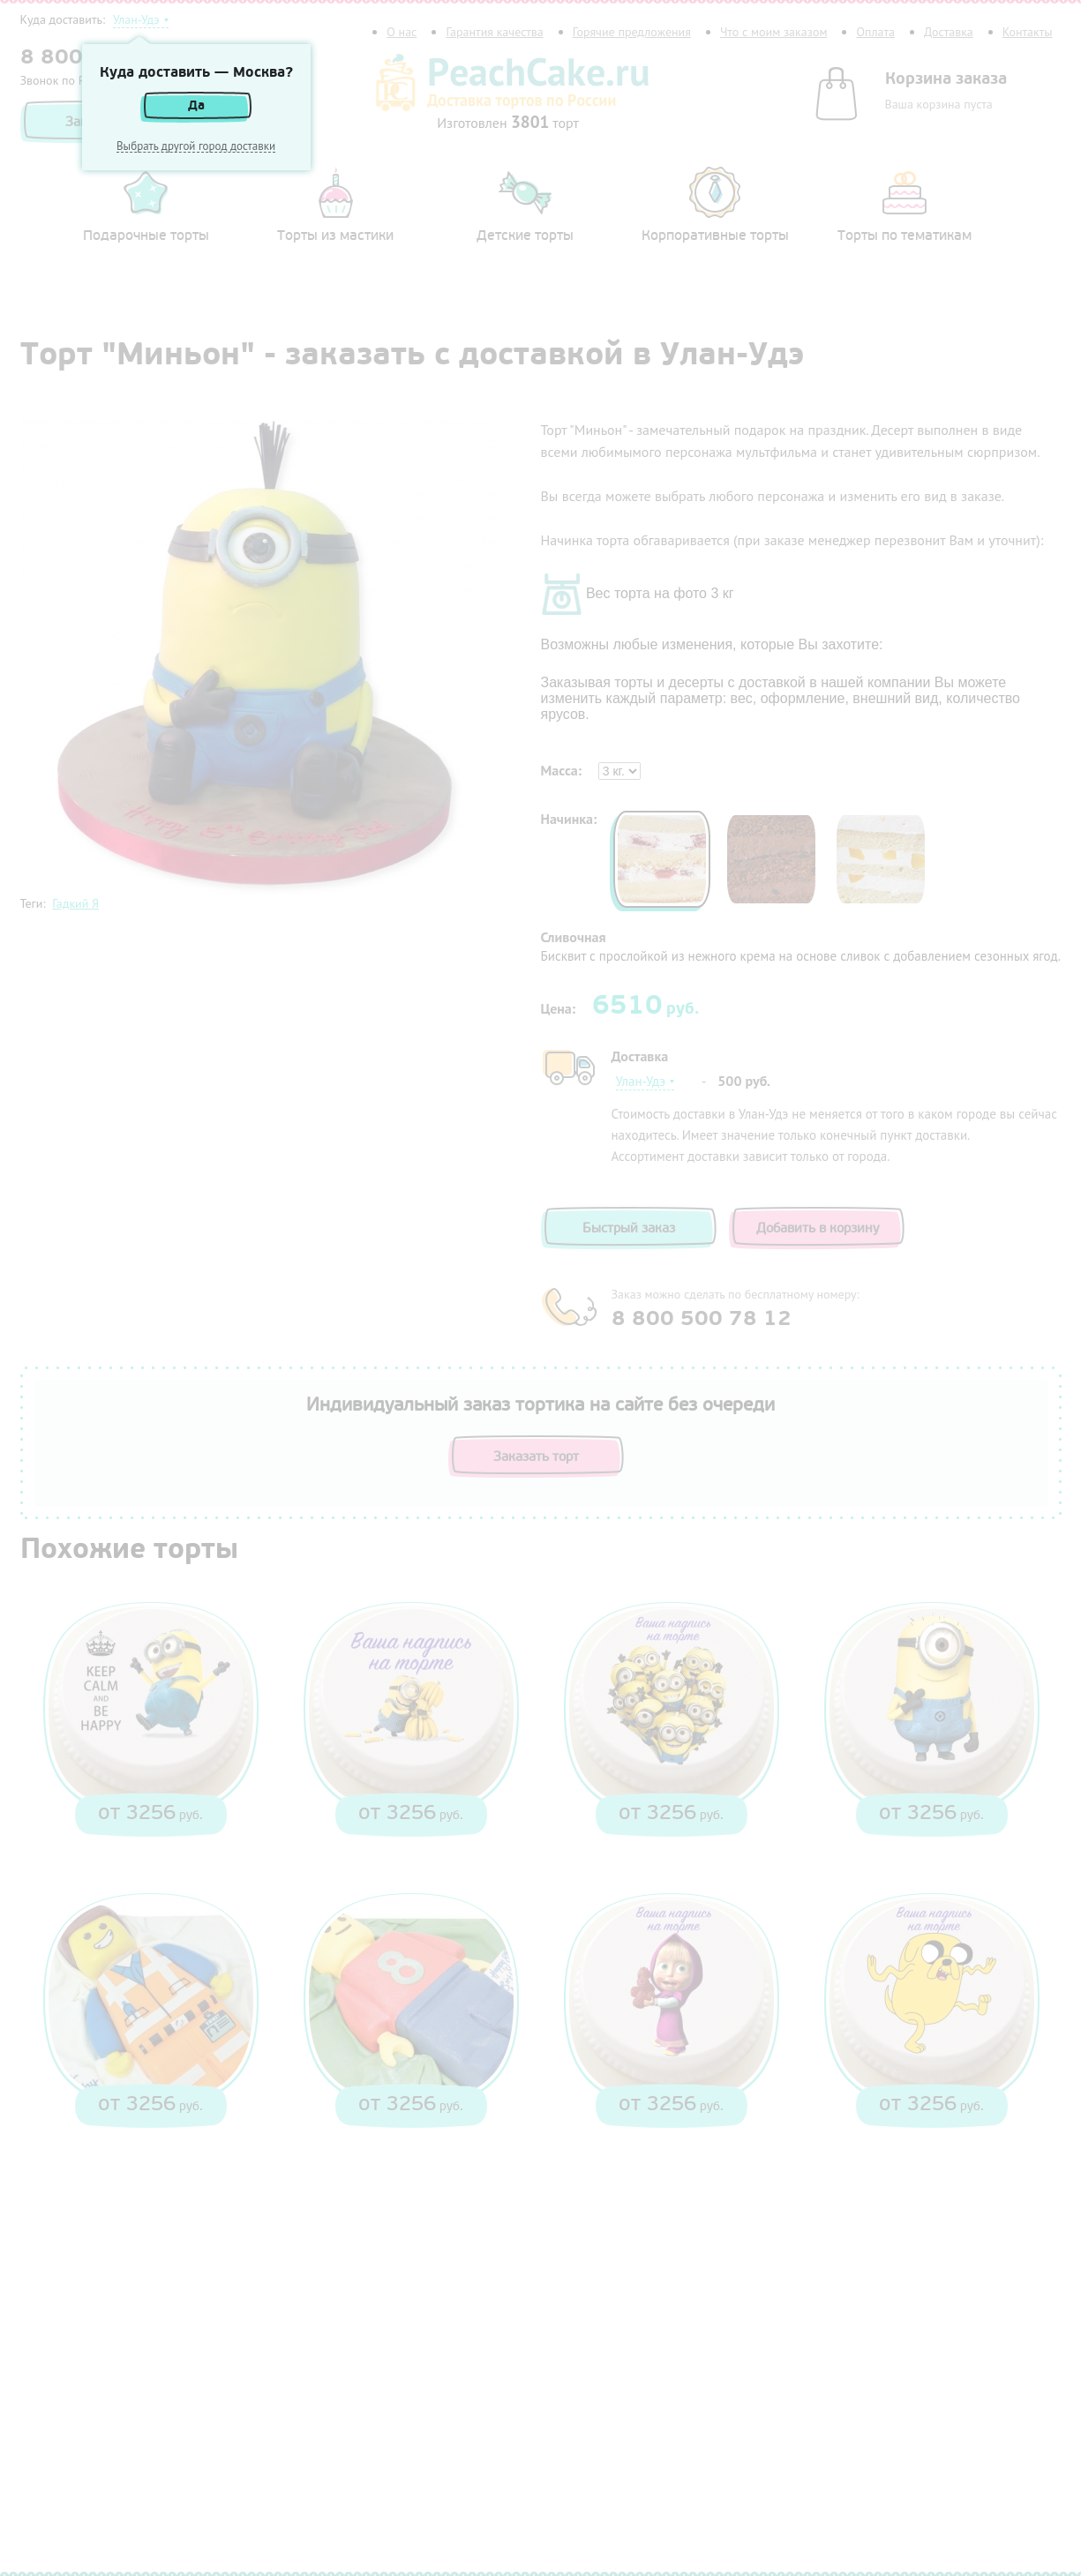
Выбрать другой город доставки (195, 146)
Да (196, 105)
